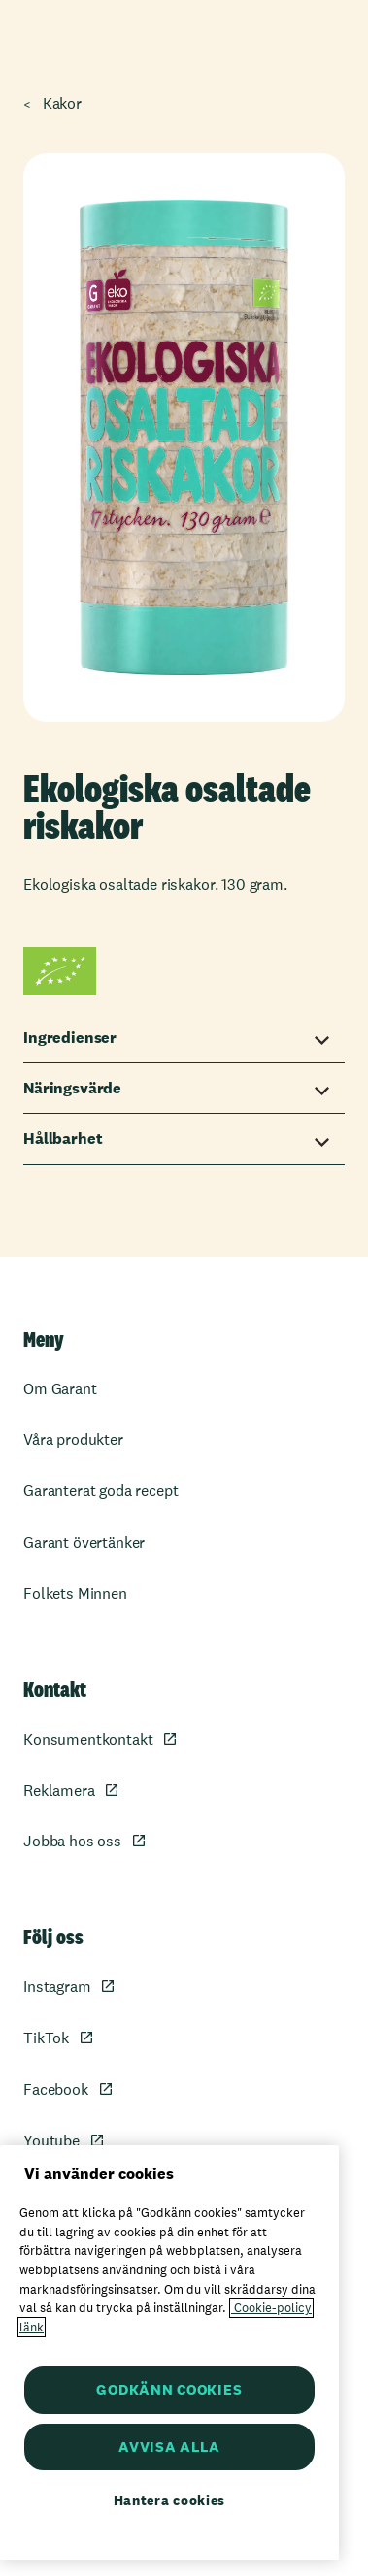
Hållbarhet (62, 1138)
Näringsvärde (72, 1088)
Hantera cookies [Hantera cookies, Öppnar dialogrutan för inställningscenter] (170, 2500)
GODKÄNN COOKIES (169, 2389)
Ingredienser (70, 1037)
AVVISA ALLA (168, 2446)
